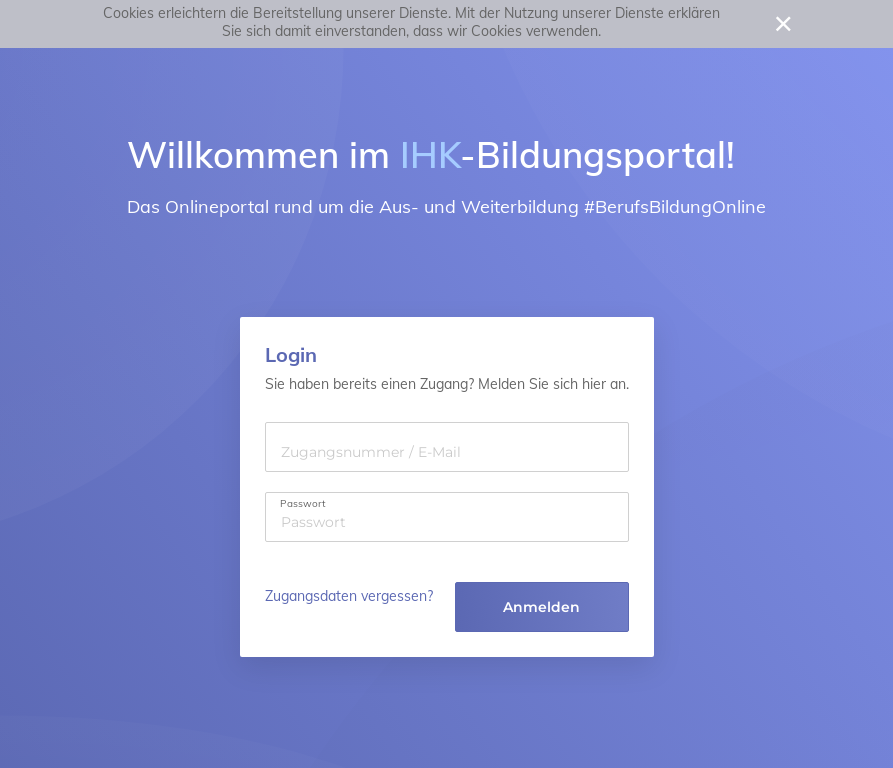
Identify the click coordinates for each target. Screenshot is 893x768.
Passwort (303, 504)
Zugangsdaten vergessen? (349, 596)
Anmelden (541, 607)
